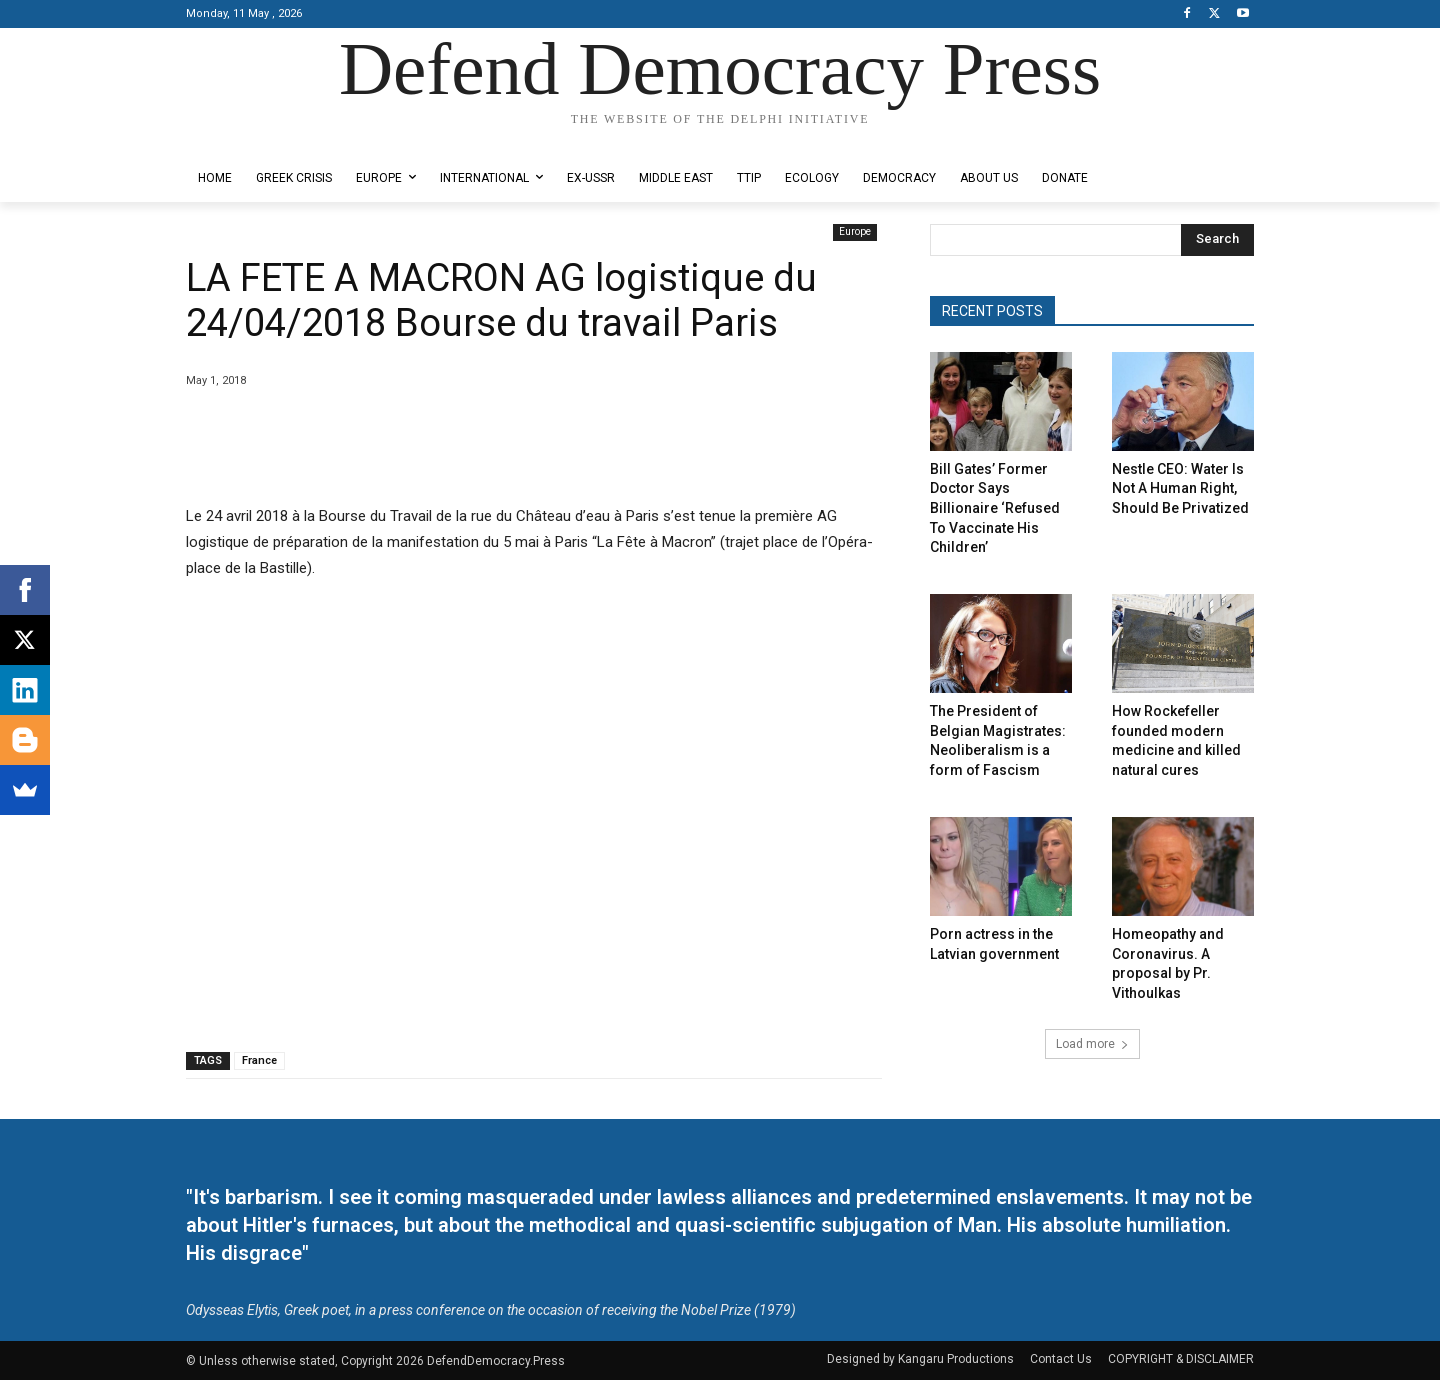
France (259, 1060)
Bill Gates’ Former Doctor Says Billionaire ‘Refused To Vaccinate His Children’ (995, 508)
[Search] (1217, 240)
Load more (1092, 1044)
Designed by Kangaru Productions (264, 138)
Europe (855, 232)
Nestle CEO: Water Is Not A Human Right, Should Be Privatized (1180, 488)
